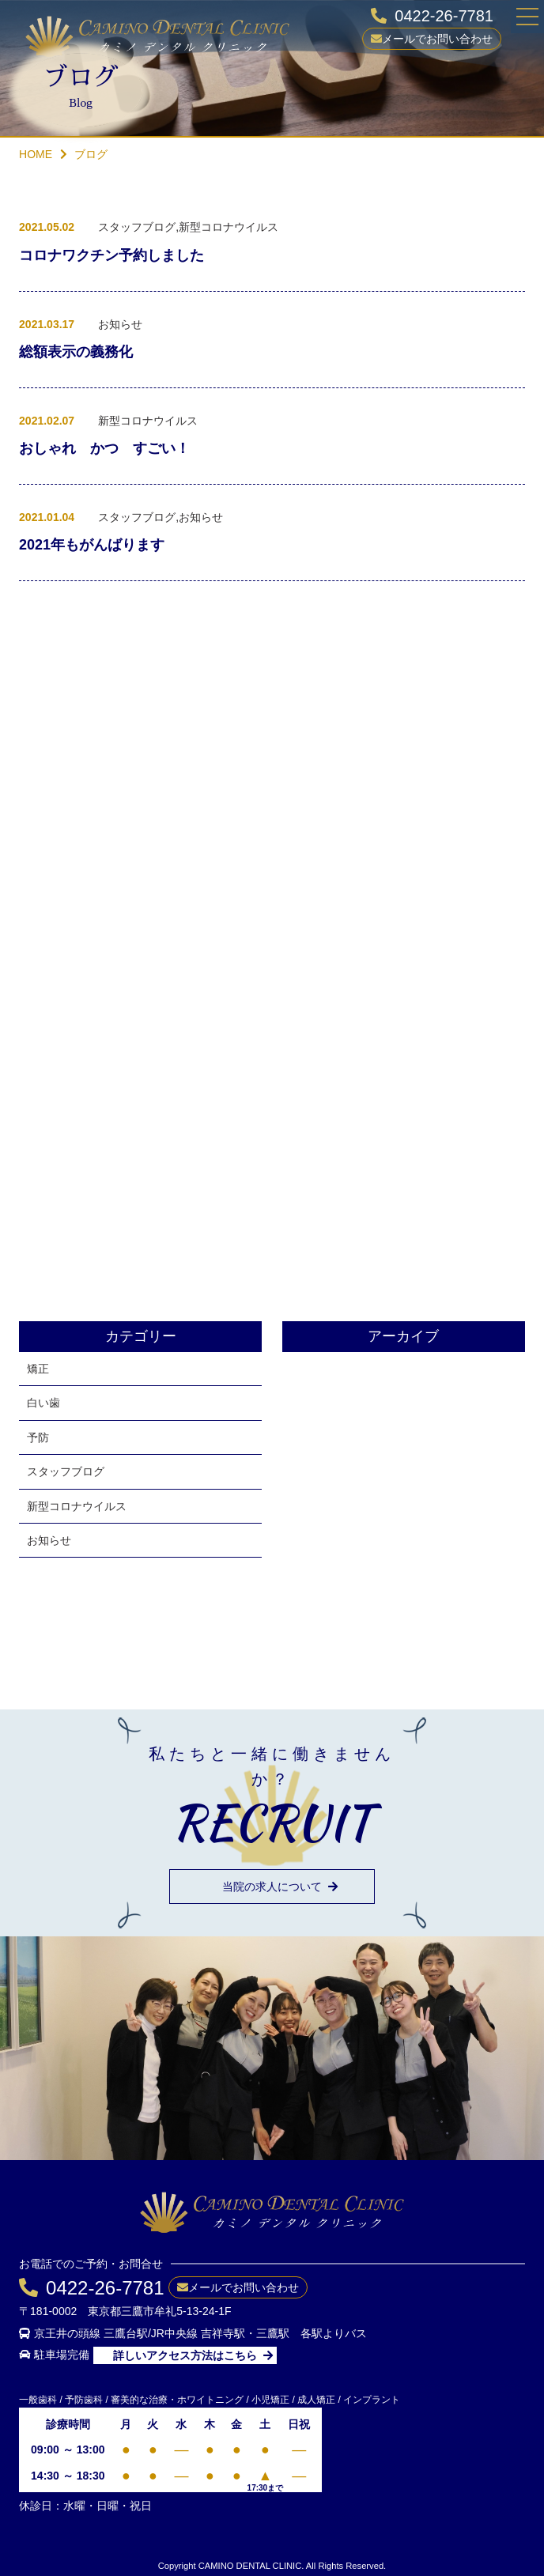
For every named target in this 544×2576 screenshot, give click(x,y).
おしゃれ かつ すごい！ (104, 451)
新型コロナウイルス (77, 1506)
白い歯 (43, 1402)
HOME (35, 154)
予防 (38, 1437)
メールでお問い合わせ (437, 38)
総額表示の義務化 (76, 354)
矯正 (38, 1368)
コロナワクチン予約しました (111, 258)
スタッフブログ (65, 1471)
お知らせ (49, 1540)
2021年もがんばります (91, 548)
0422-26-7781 (444, 16)
